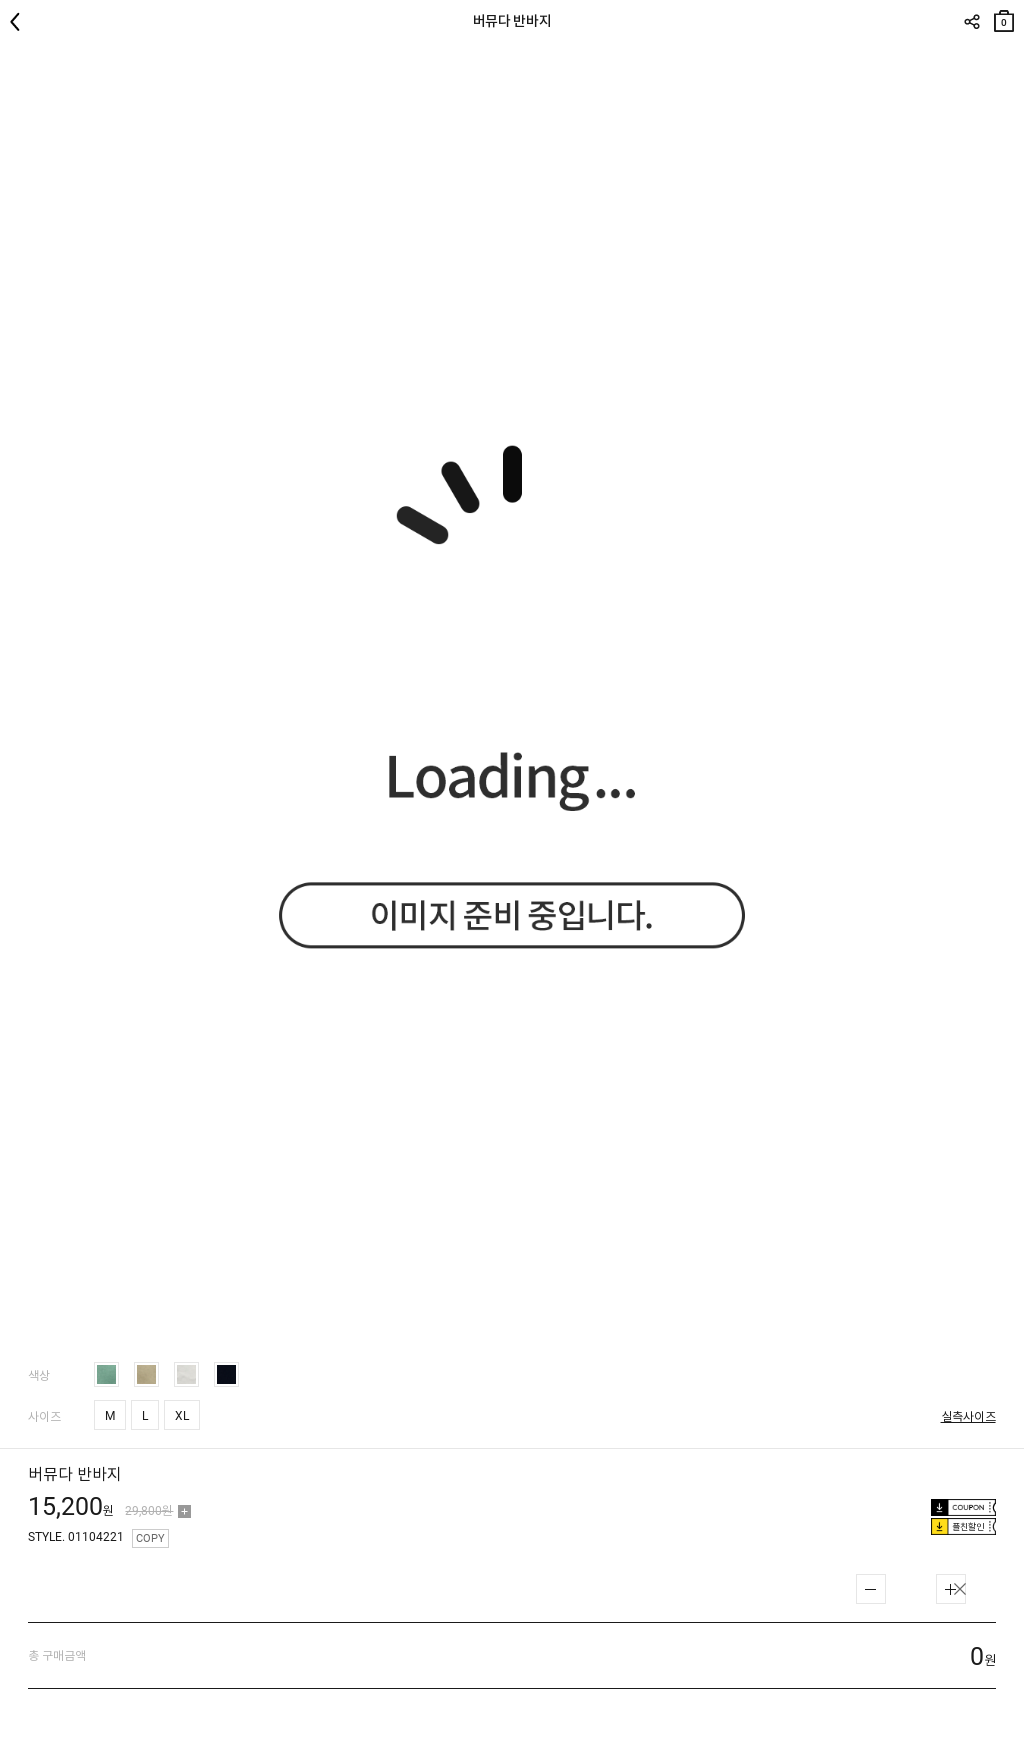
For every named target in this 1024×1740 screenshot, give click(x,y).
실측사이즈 (968, 1417)
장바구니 (1004, 16)
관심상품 (1006, 60)
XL (182, 1416)
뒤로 (20, 22)
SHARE (971, 22)
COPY (150, 1538)
